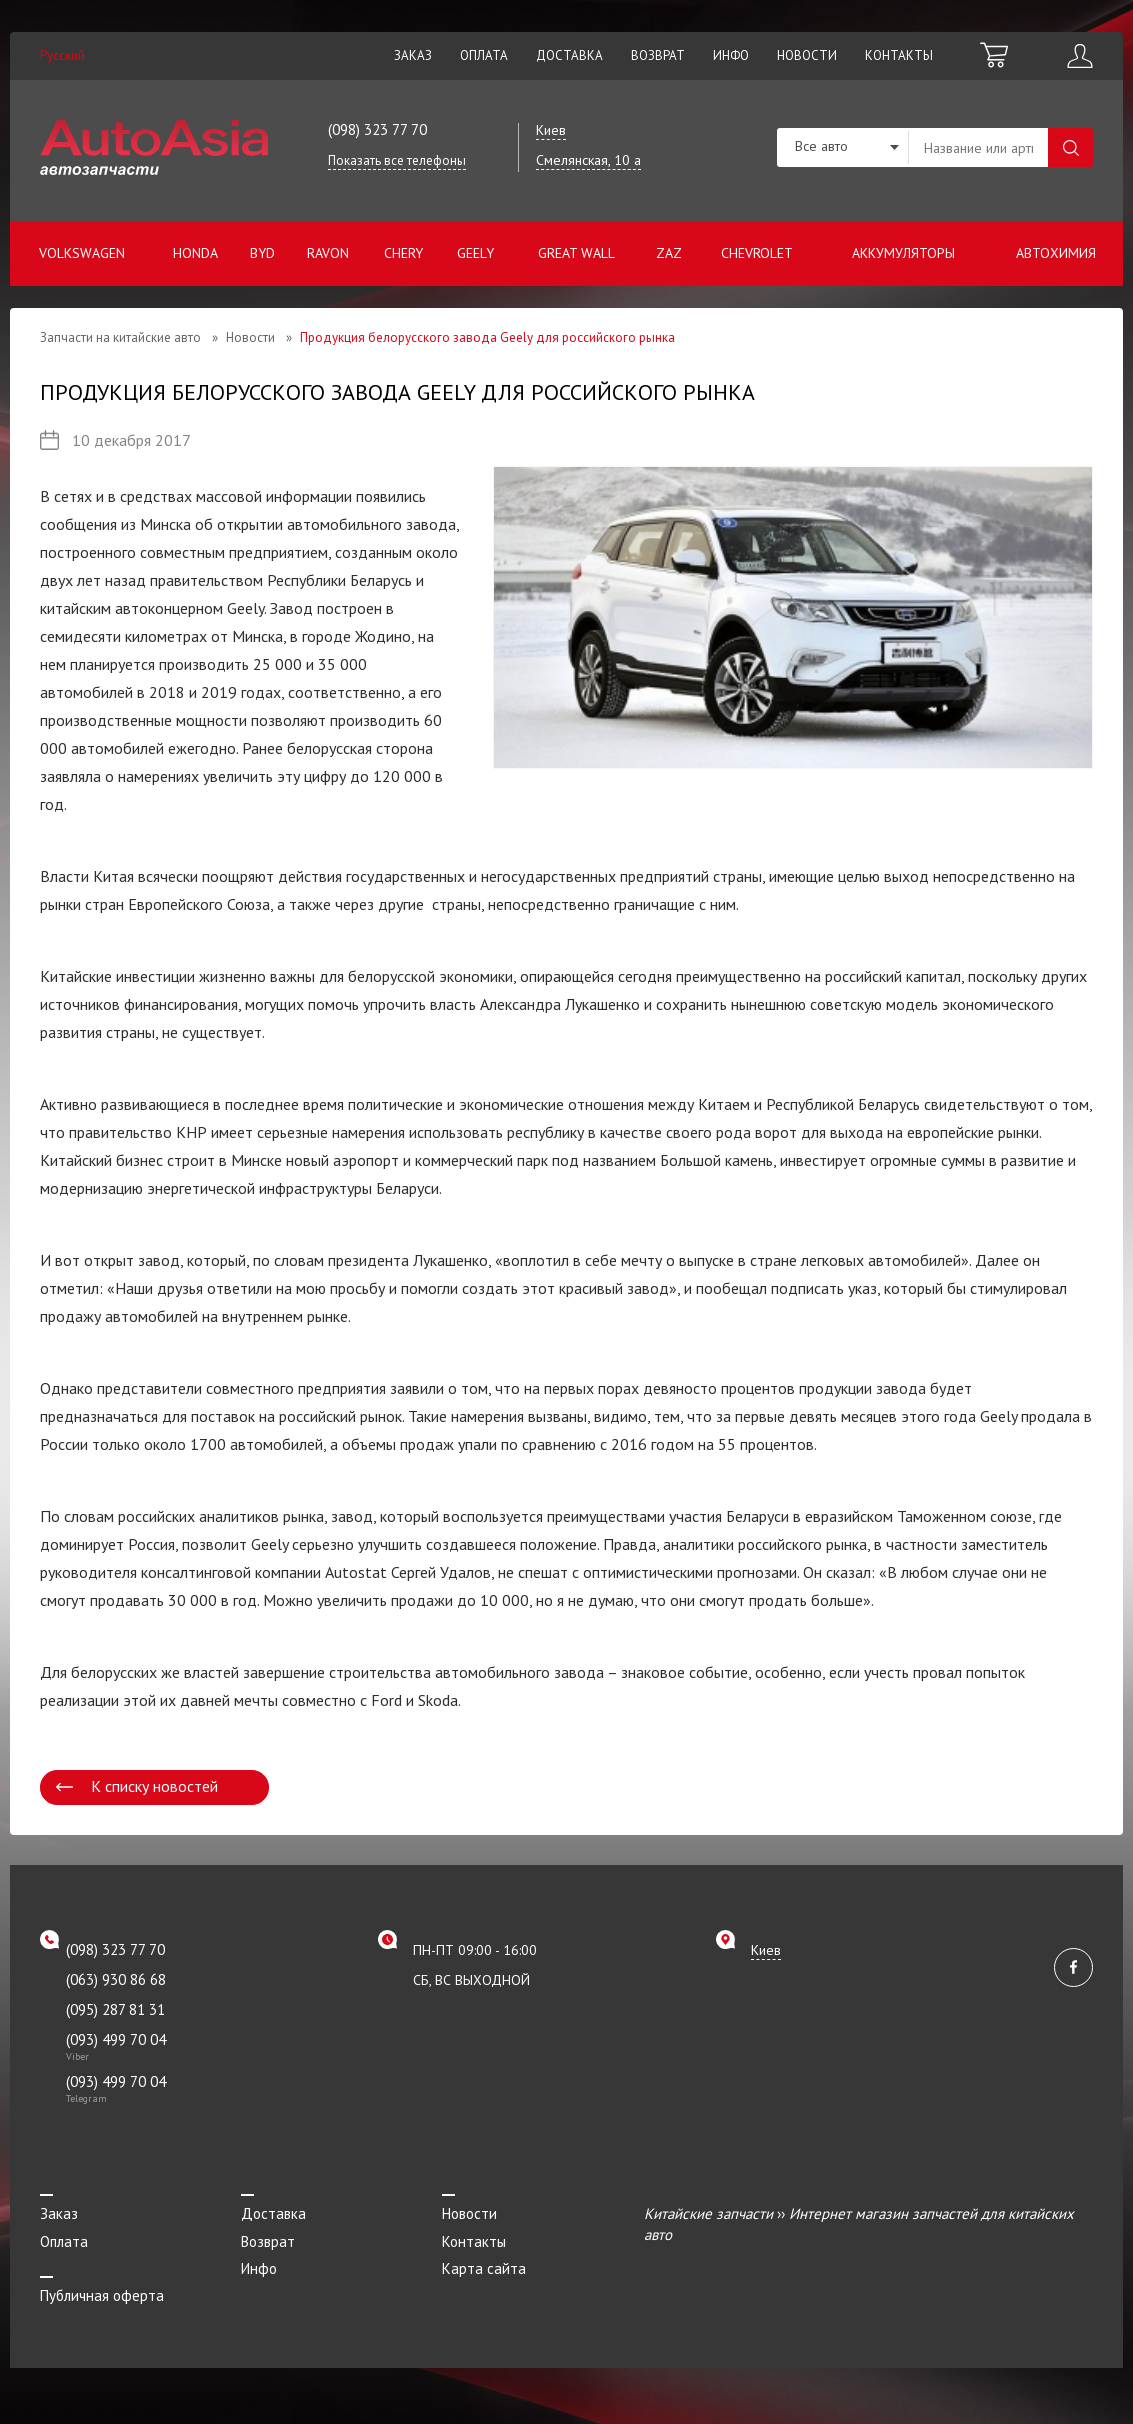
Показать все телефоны (397, 160)
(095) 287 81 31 (115, 2009)
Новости (807, 55)
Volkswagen (82, 253)
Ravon (328, 253)
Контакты (899, 55)
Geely (475, 253)
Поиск (1070, 147)
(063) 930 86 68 (116, 1979)
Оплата (484, 55)
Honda (195, 253)
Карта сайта (484, 2268)
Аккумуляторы (903, 253)
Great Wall (576, 253)
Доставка (569, 55)
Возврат (658, 55)
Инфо (731, 55)
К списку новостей (154, 1786)
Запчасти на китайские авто (120, 337)
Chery (403, 253)
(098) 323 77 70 (377, 129)
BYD (262, 253)
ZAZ (669, 253)
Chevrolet (757, 253)
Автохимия (1056, 253)
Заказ (413, 55)
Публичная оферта (102, 2295)
